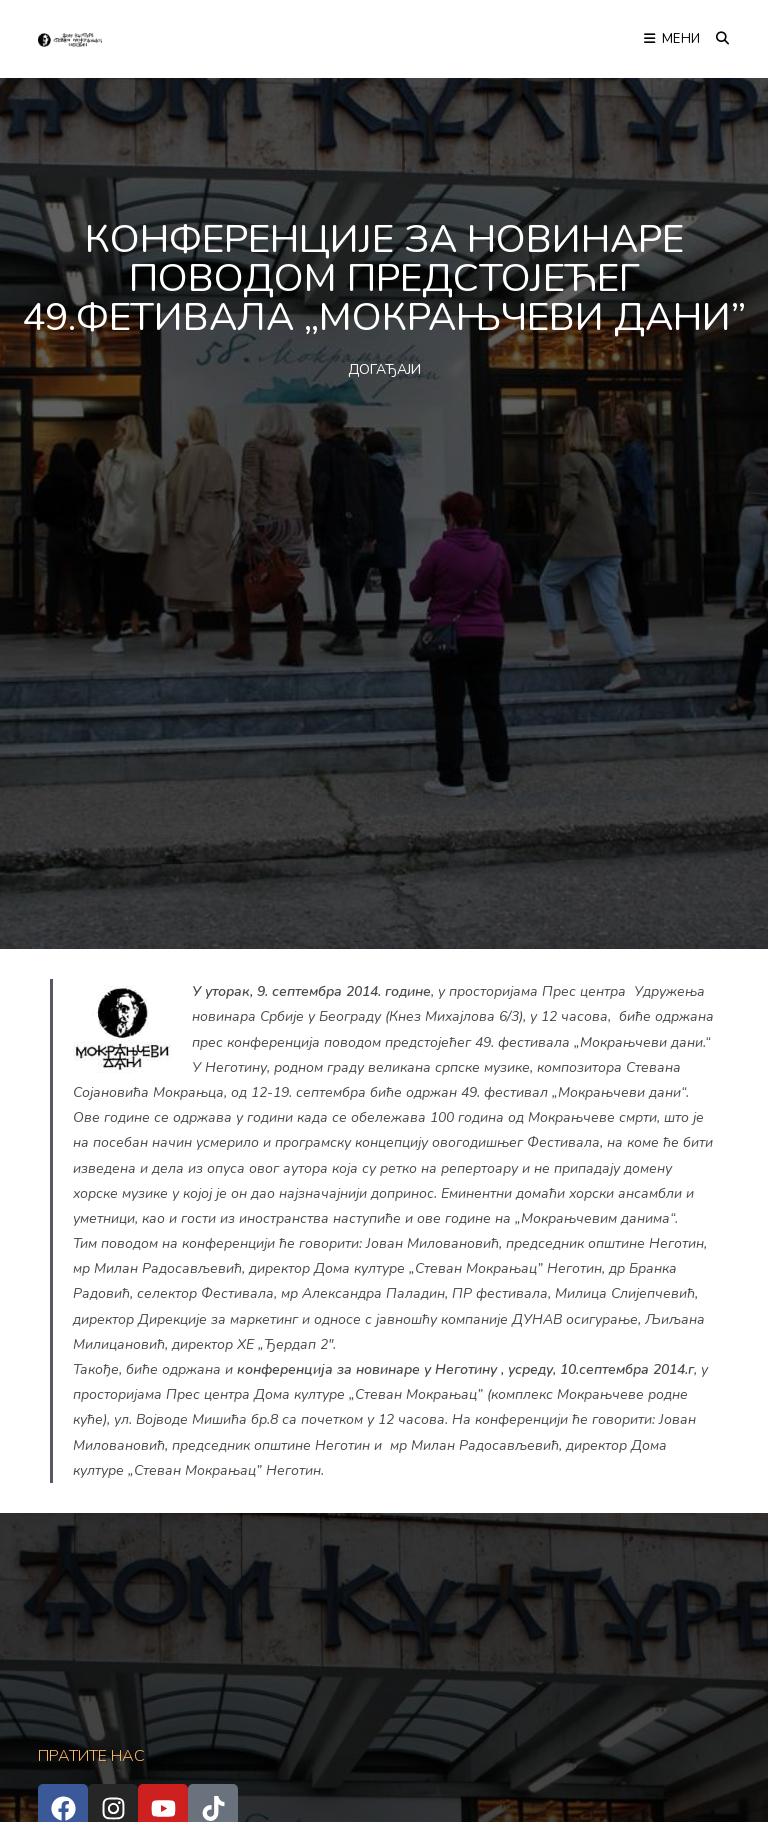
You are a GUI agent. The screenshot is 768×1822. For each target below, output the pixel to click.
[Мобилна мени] (672, 39)
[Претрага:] (715, 39)
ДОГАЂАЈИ (384, 369)
